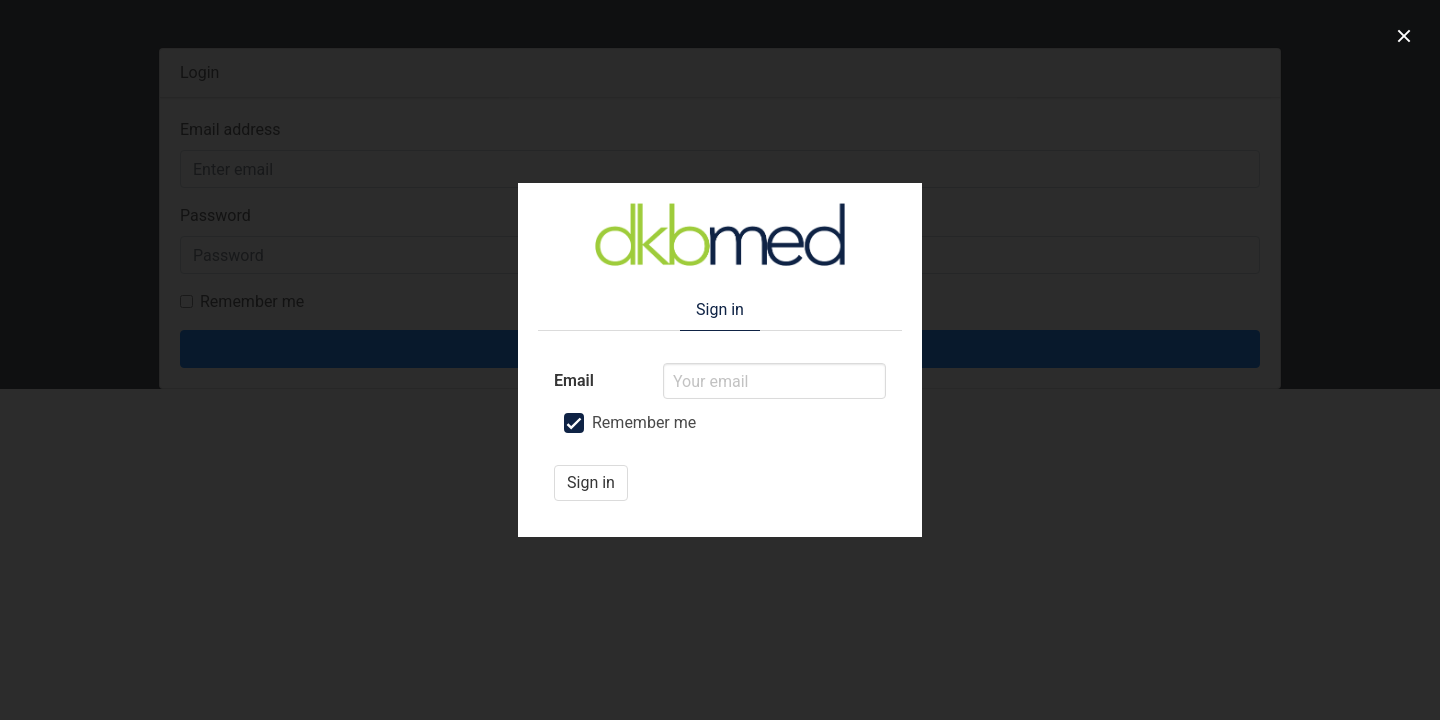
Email (574, 380)
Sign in (591, 482)
